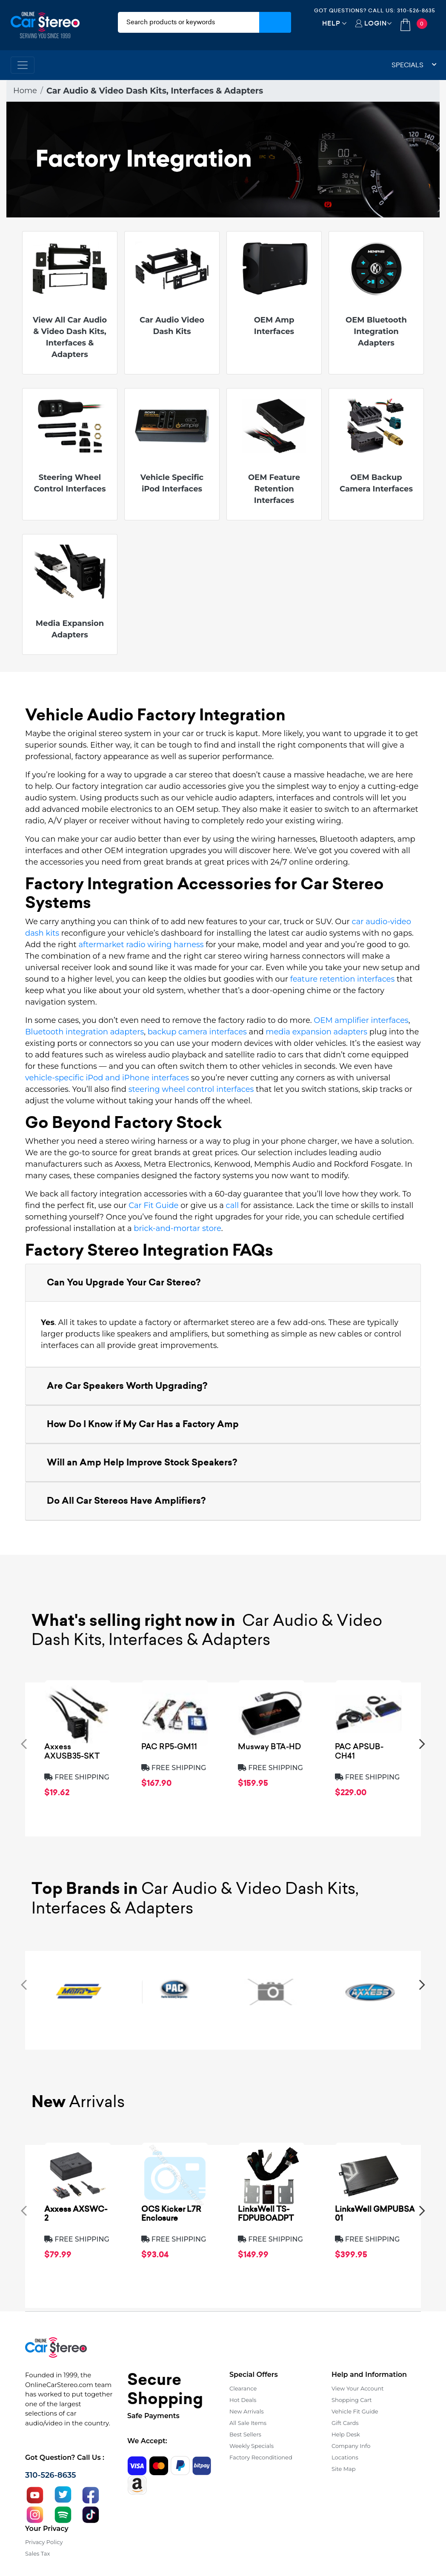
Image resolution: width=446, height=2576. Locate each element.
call (232, 1205)
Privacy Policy (44, 2542)
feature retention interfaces (342, 979)
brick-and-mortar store (177, 1228)
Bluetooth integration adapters (84, 1032)
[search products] (188, 22)
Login (375, 23)
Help (331, 23)
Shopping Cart (352, 2399)
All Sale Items (247, 2422)
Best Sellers (245, 2434)
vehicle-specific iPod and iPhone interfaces (107, 1077)
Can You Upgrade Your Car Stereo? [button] (123, 1282)
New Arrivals (246, 2411)
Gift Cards (345, 2422)
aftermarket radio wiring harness (140, 944)
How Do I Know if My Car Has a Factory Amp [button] (143, 1424)
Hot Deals (242, 2399)
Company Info (351, 2445)
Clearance (243, 2388)
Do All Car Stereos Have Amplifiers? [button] (126, 1500)
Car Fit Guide (153, 1205)
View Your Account (358, 2388)
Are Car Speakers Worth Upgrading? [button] (127, 1385)
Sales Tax (37, 2553)
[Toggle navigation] (22, 65)
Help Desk (346, 2434)
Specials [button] (414, 64)
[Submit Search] (275, 22)
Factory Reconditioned (260, 2457)
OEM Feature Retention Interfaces (274, 489)
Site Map (344, 2468)
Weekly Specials (251, 2445)
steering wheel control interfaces (191, 1089)
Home (25, 90)
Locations (345, 2457)
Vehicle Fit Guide (355, 2411)
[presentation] (24, 1743)
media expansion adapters (316, 1032)
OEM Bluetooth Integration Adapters (376, 331)
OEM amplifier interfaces (361, 1020)
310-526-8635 (416, 10)
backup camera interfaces (197, 1032)
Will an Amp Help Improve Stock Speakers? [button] (142, 1462)
